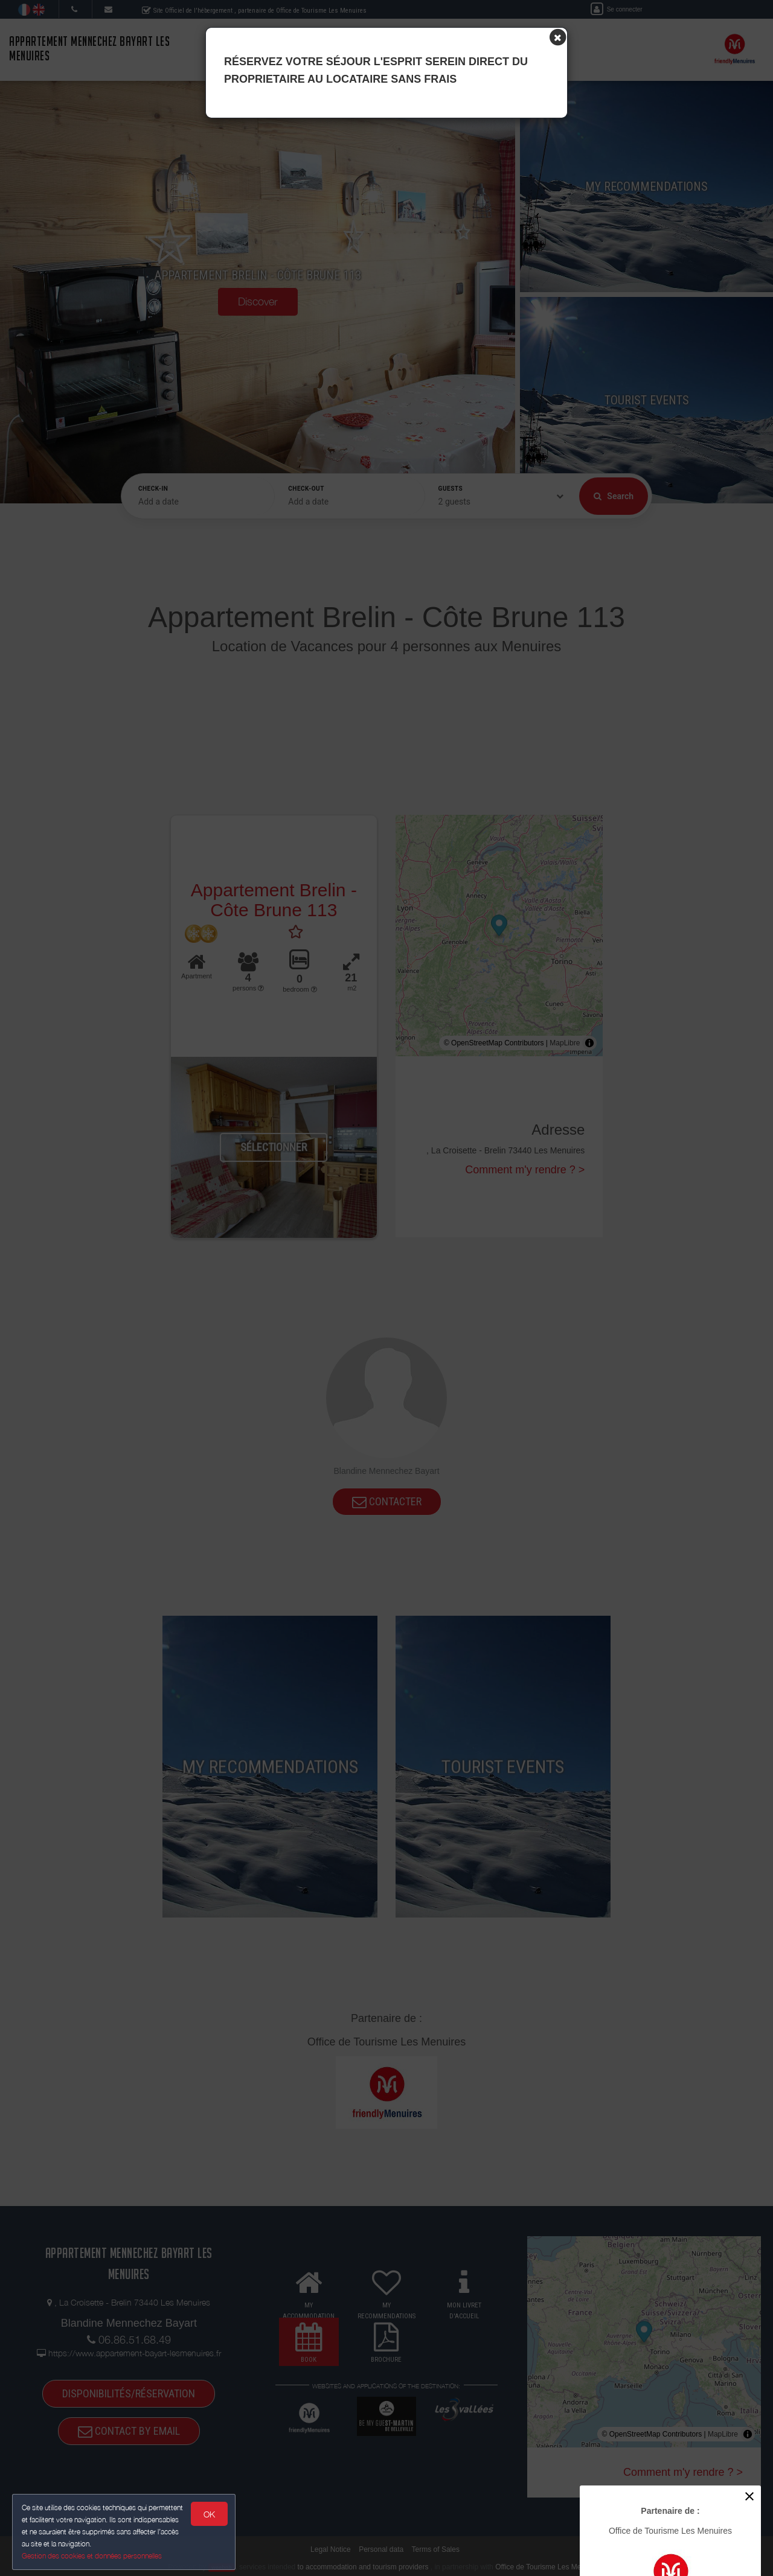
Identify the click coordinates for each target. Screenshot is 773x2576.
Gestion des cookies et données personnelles (92, 2555)
